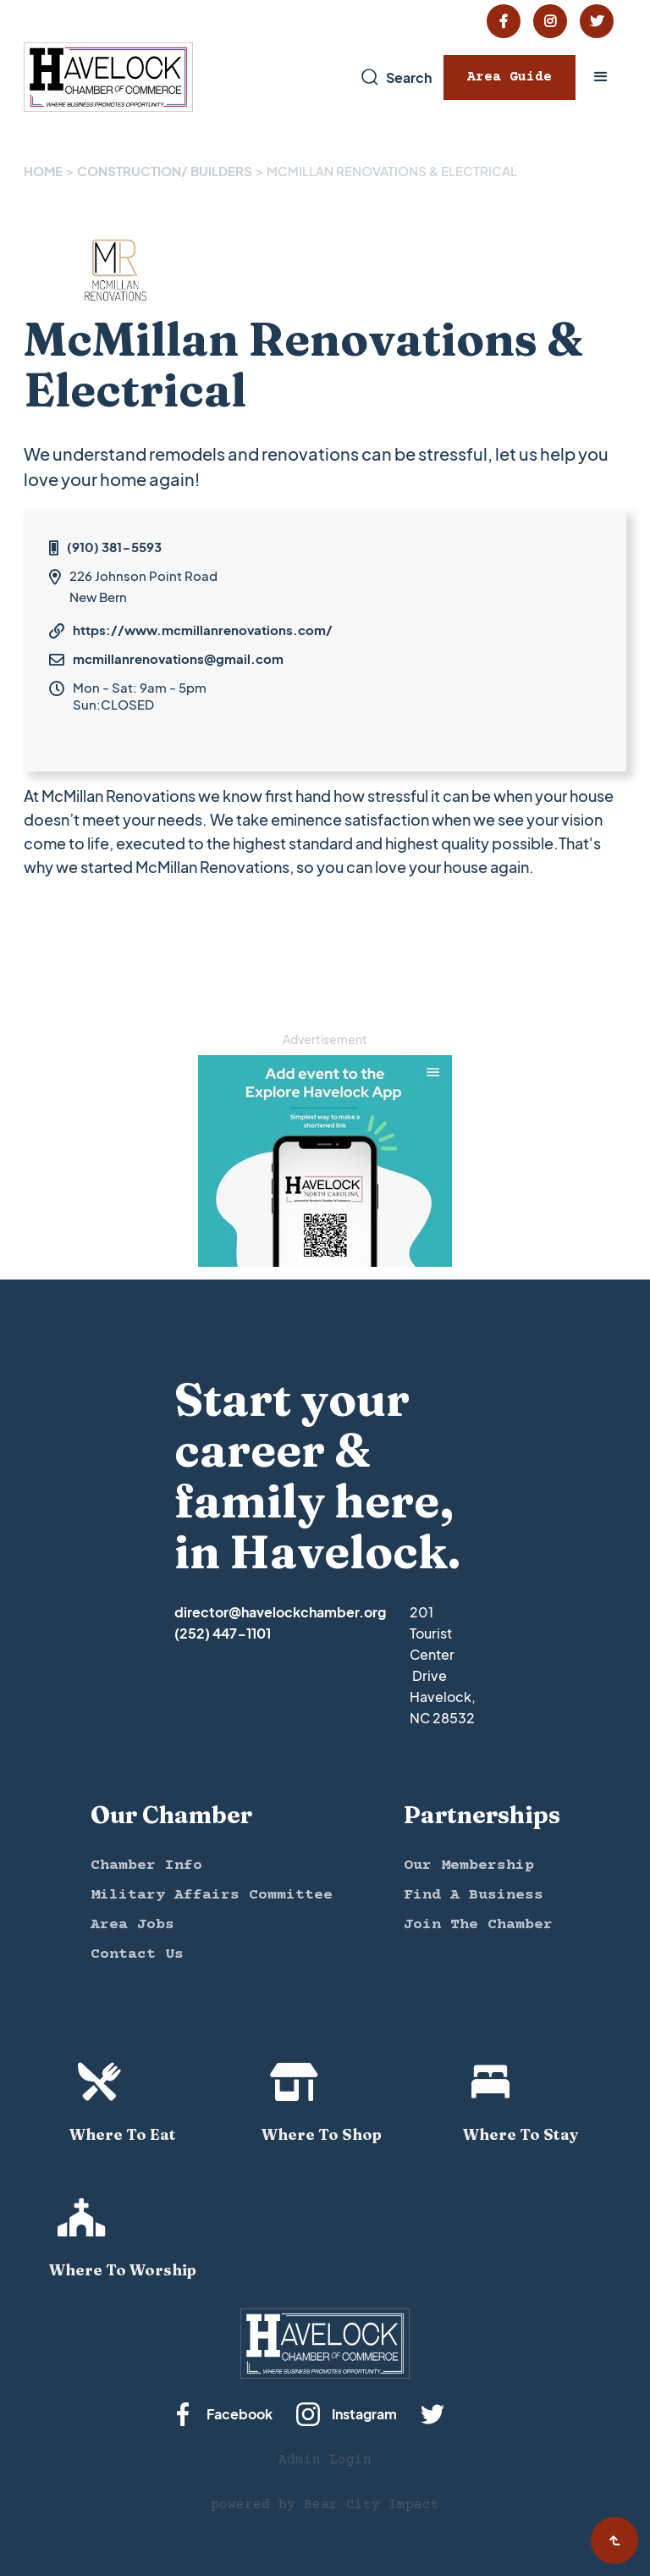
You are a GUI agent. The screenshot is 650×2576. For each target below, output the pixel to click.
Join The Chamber (478, 1924)
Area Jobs (132, 1924)
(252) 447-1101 (222, 1633)
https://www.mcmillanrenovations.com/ (203, 629)
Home (43, 171)
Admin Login (325, 2460)
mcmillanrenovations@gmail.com (178, 658)
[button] (601, 77)
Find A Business (473, 1895)
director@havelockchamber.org (280, 1612)
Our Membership (469, 1865)
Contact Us (137, 1954)
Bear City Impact (371, 2504)
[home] (108, 77)
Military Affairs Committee (212, 1895)
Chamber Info (146, 1865)
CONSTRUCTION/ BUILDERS (164, 171)
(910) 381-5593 (114, 546)
